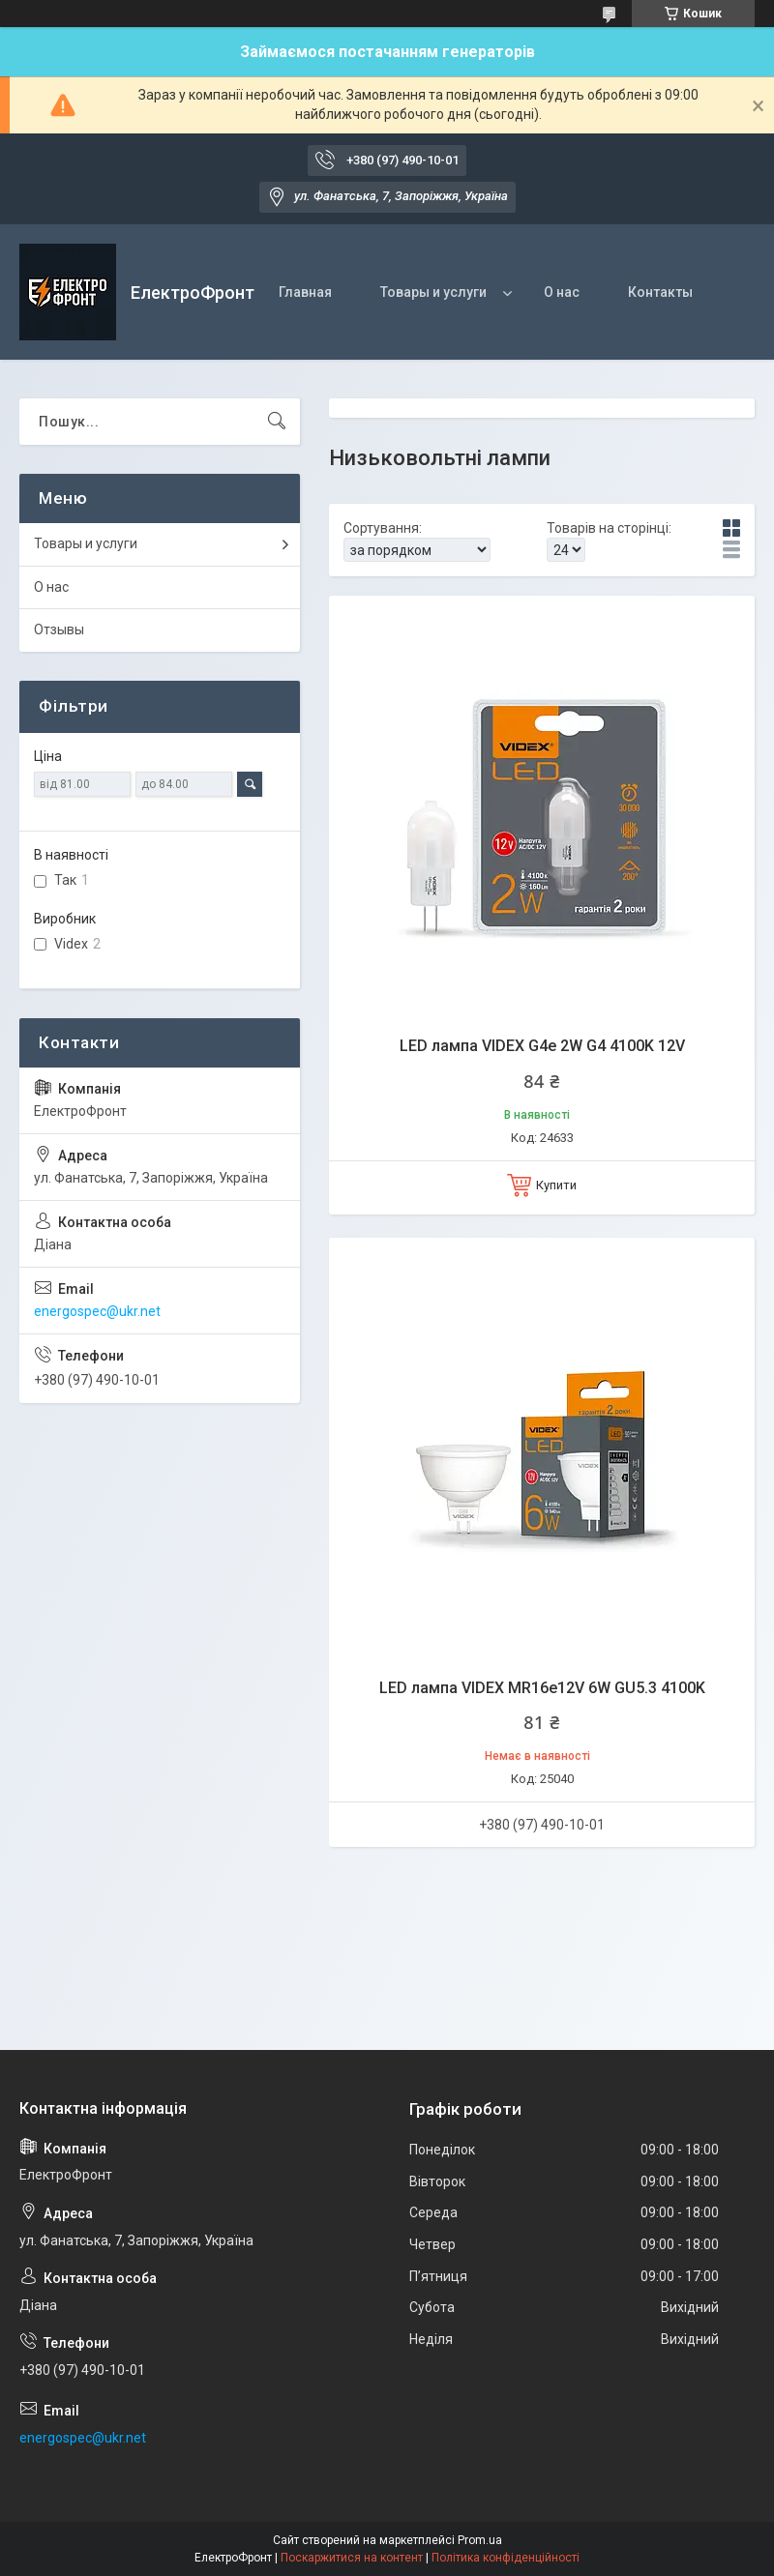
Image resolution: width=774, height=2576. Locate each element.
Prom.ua (480, 2540)
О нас (562, 292)
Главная (305, 292)
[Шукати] (276, 421)
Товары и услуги (433, 292)
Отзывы (59, 629)
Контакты (660, 292)
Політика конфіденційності (506, 2557)
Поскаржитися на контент (352, 2557)
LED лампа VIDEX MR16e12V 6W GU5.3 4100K (542, 1688)
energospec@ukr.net (97, 1311)
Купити (556, 1185)
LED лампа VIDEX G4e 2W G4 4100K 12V (542, 1046)
